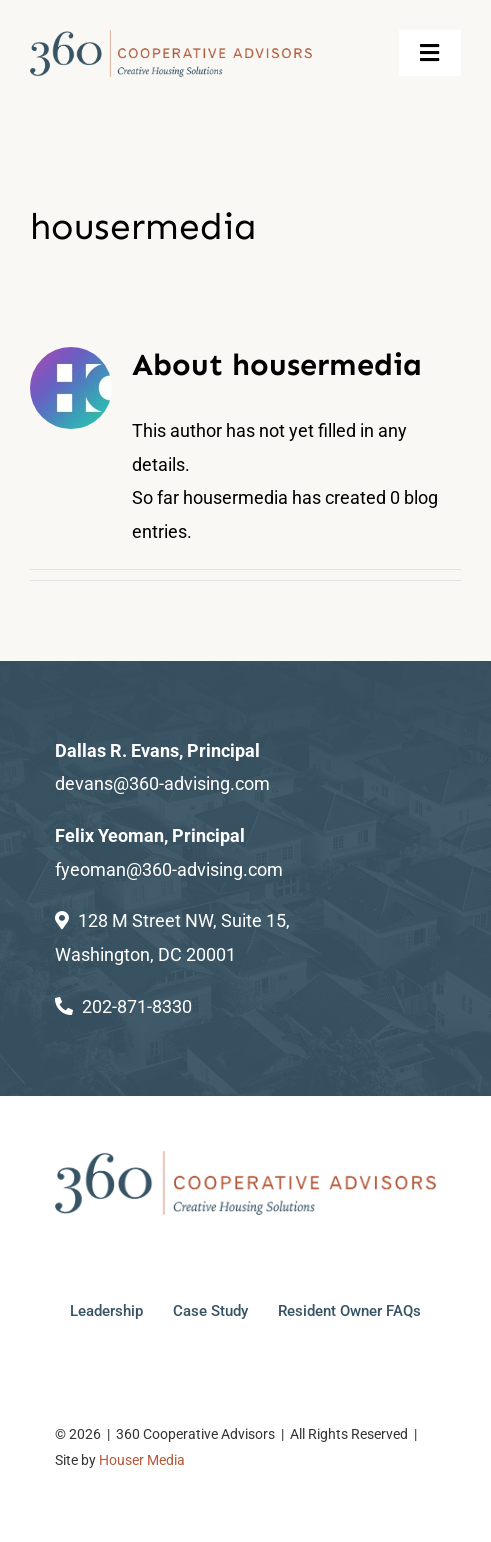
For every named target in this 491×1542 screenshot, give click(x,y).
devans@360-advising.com (162, 783)
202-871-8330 (137, 1006)
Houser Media (142, 1460)
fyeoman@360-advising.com (169, 869)
